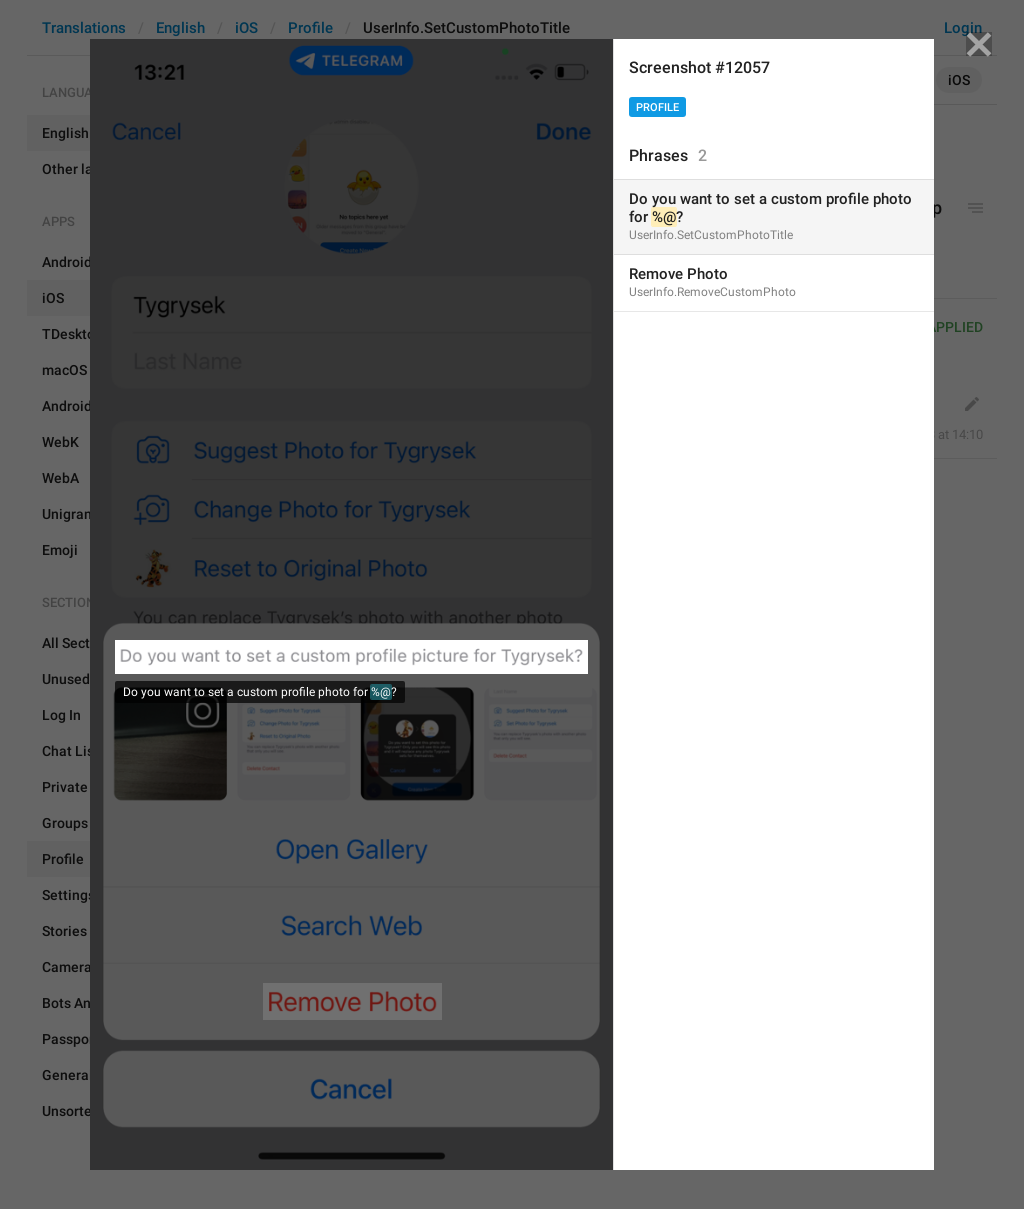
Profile (657, 107)
